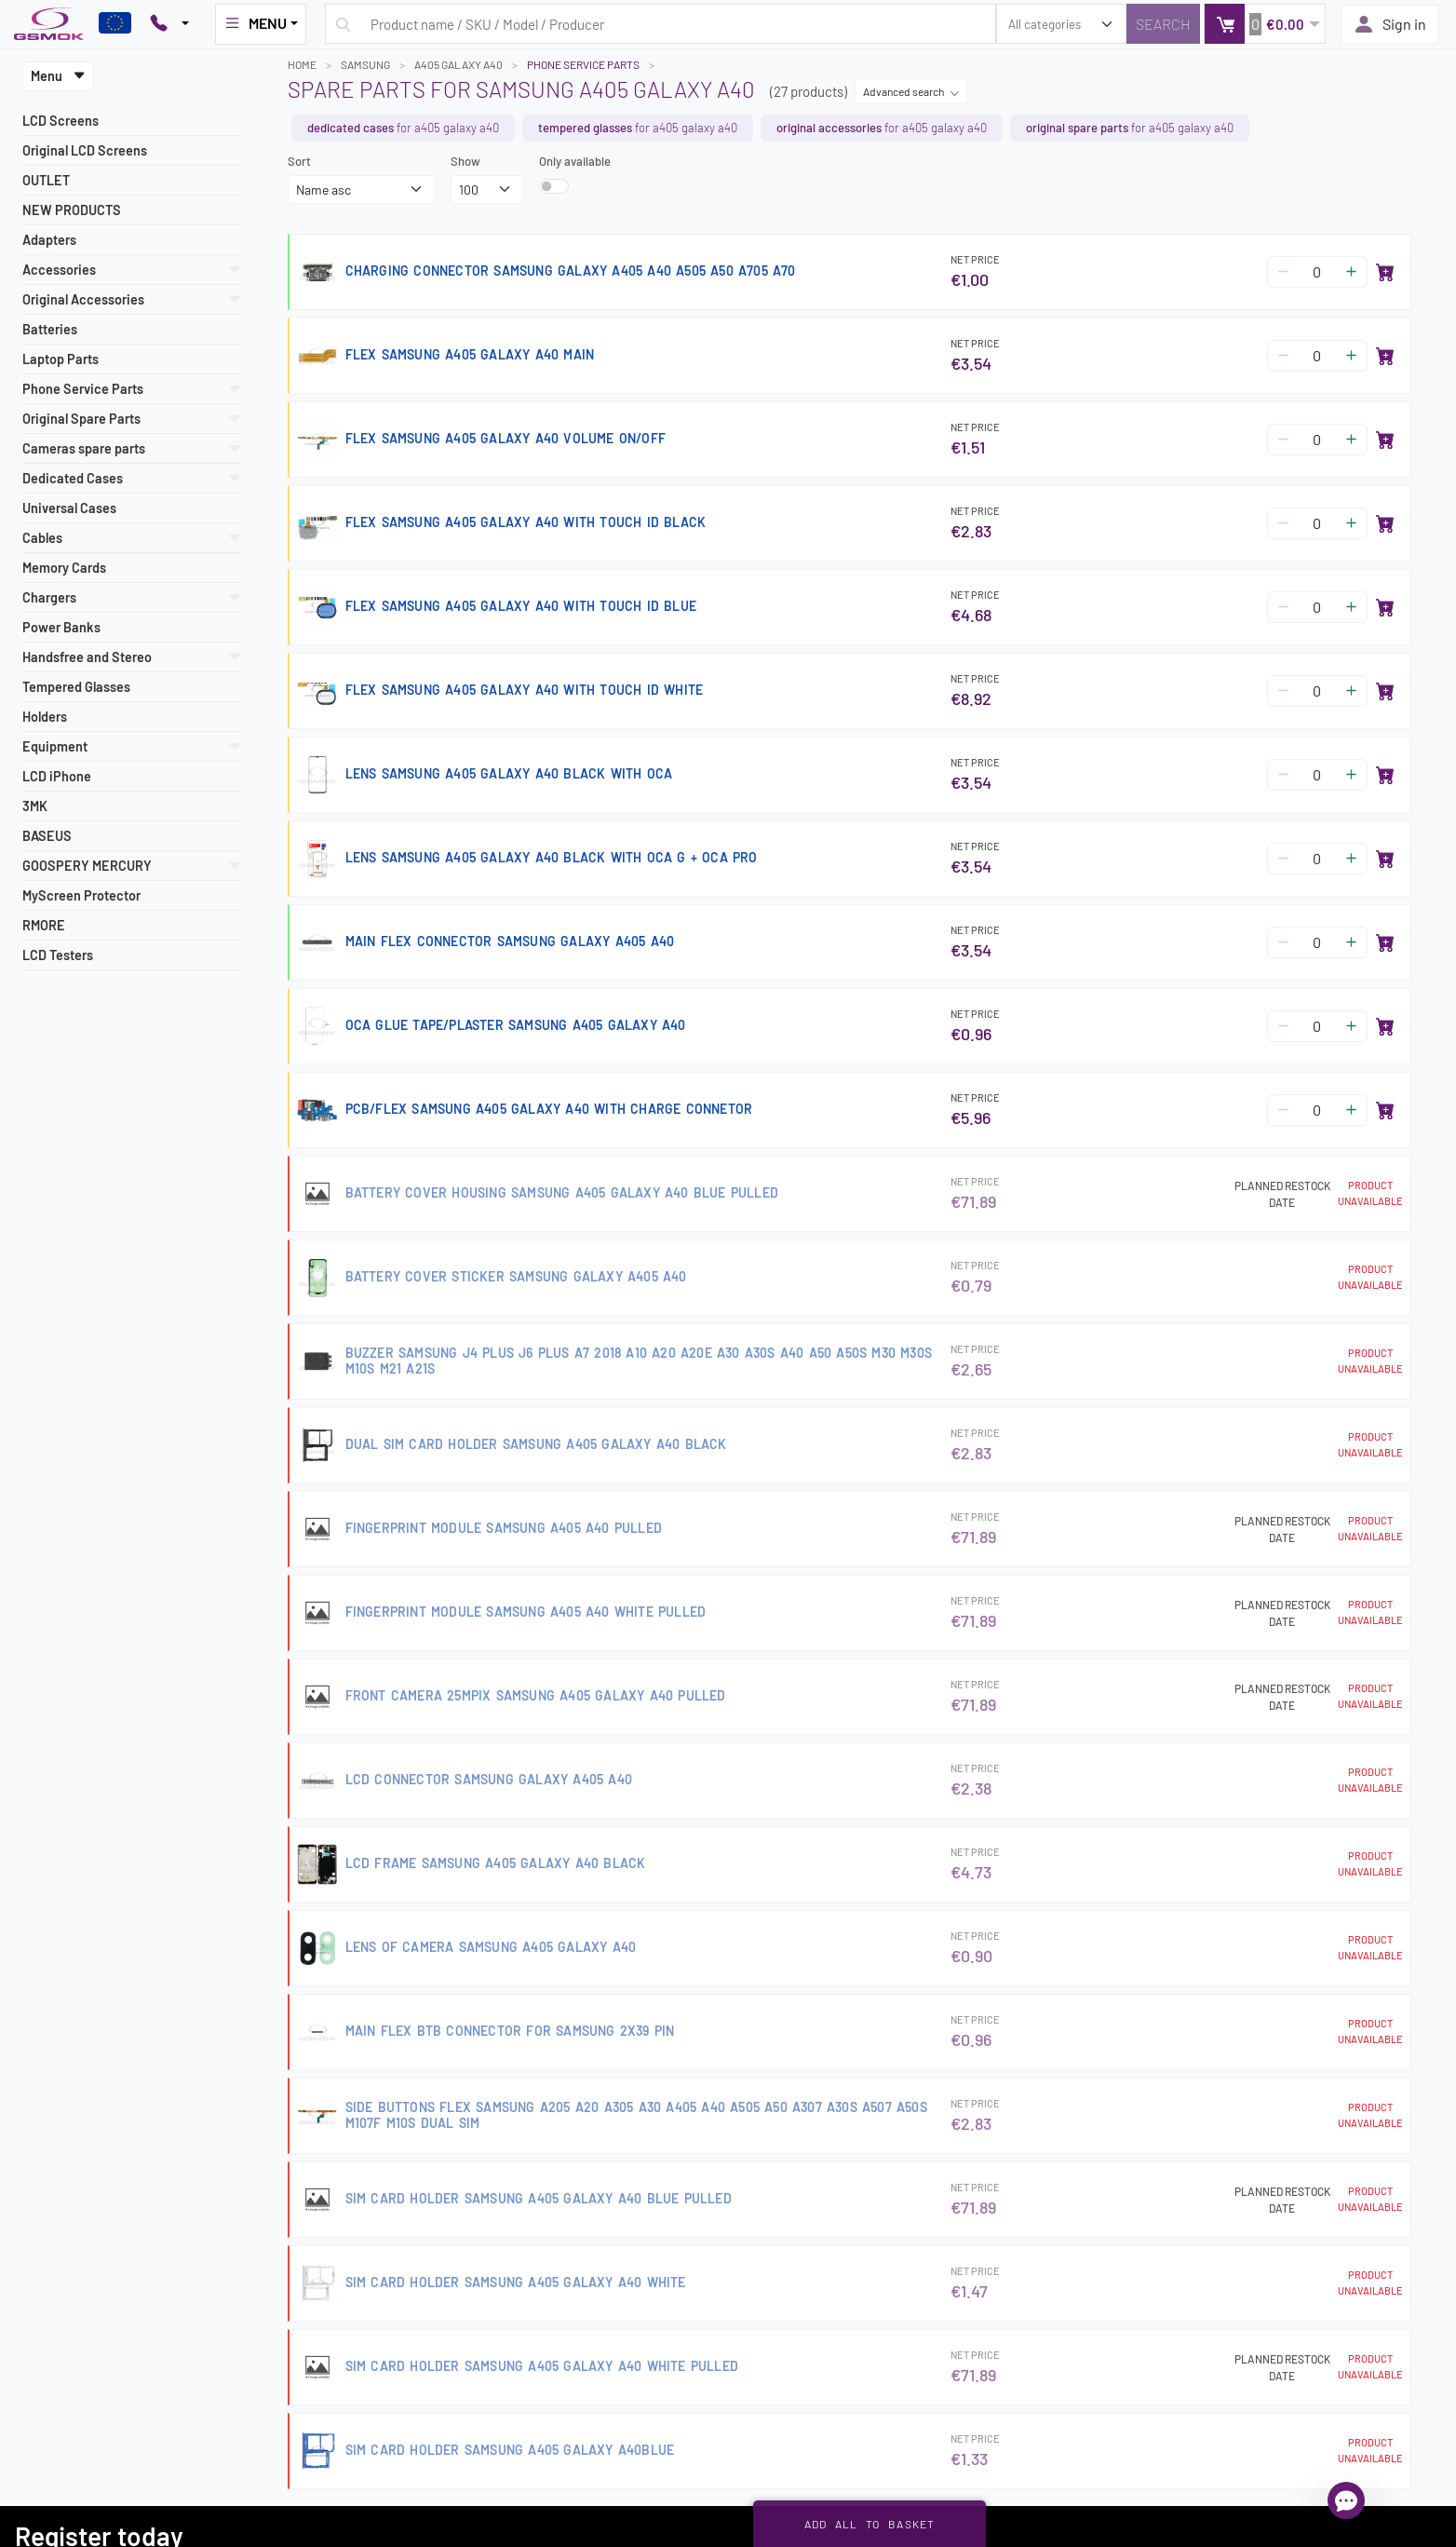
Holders (44, 717)
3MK (34, 806)
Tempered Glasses (76, 687)
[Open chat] (1346, 2500)
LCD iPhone (56, 776)
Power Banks (61, 627)
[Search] (1163, 24)
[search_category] (1061, 24)
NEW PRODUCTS (71, 210)
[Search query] (660, 24)
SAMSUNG (365, 64)
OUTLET (46, 180)
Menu (58, 76)
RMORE (43, 925)
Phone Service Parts (583, 64)
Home (302, 64)
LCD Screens (60, 121)
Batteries (49, 329)
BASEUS (47, 836)
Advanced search (911, 91)
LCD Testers (57, 955)
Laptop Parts (60, 359)
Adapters (49, 240)
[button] (1265, 24)
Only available (575, 161)
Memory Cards (64, 568)
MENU (255, 23)
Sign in (1389, 24)
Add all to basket (870, 2523)
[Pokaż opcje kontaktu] (169, 24)
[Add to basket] (1385, 272)
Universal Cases (69, 508)
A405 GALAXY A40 (458, 64)
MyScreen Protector (81, 895)
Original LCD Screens (84, 150)
